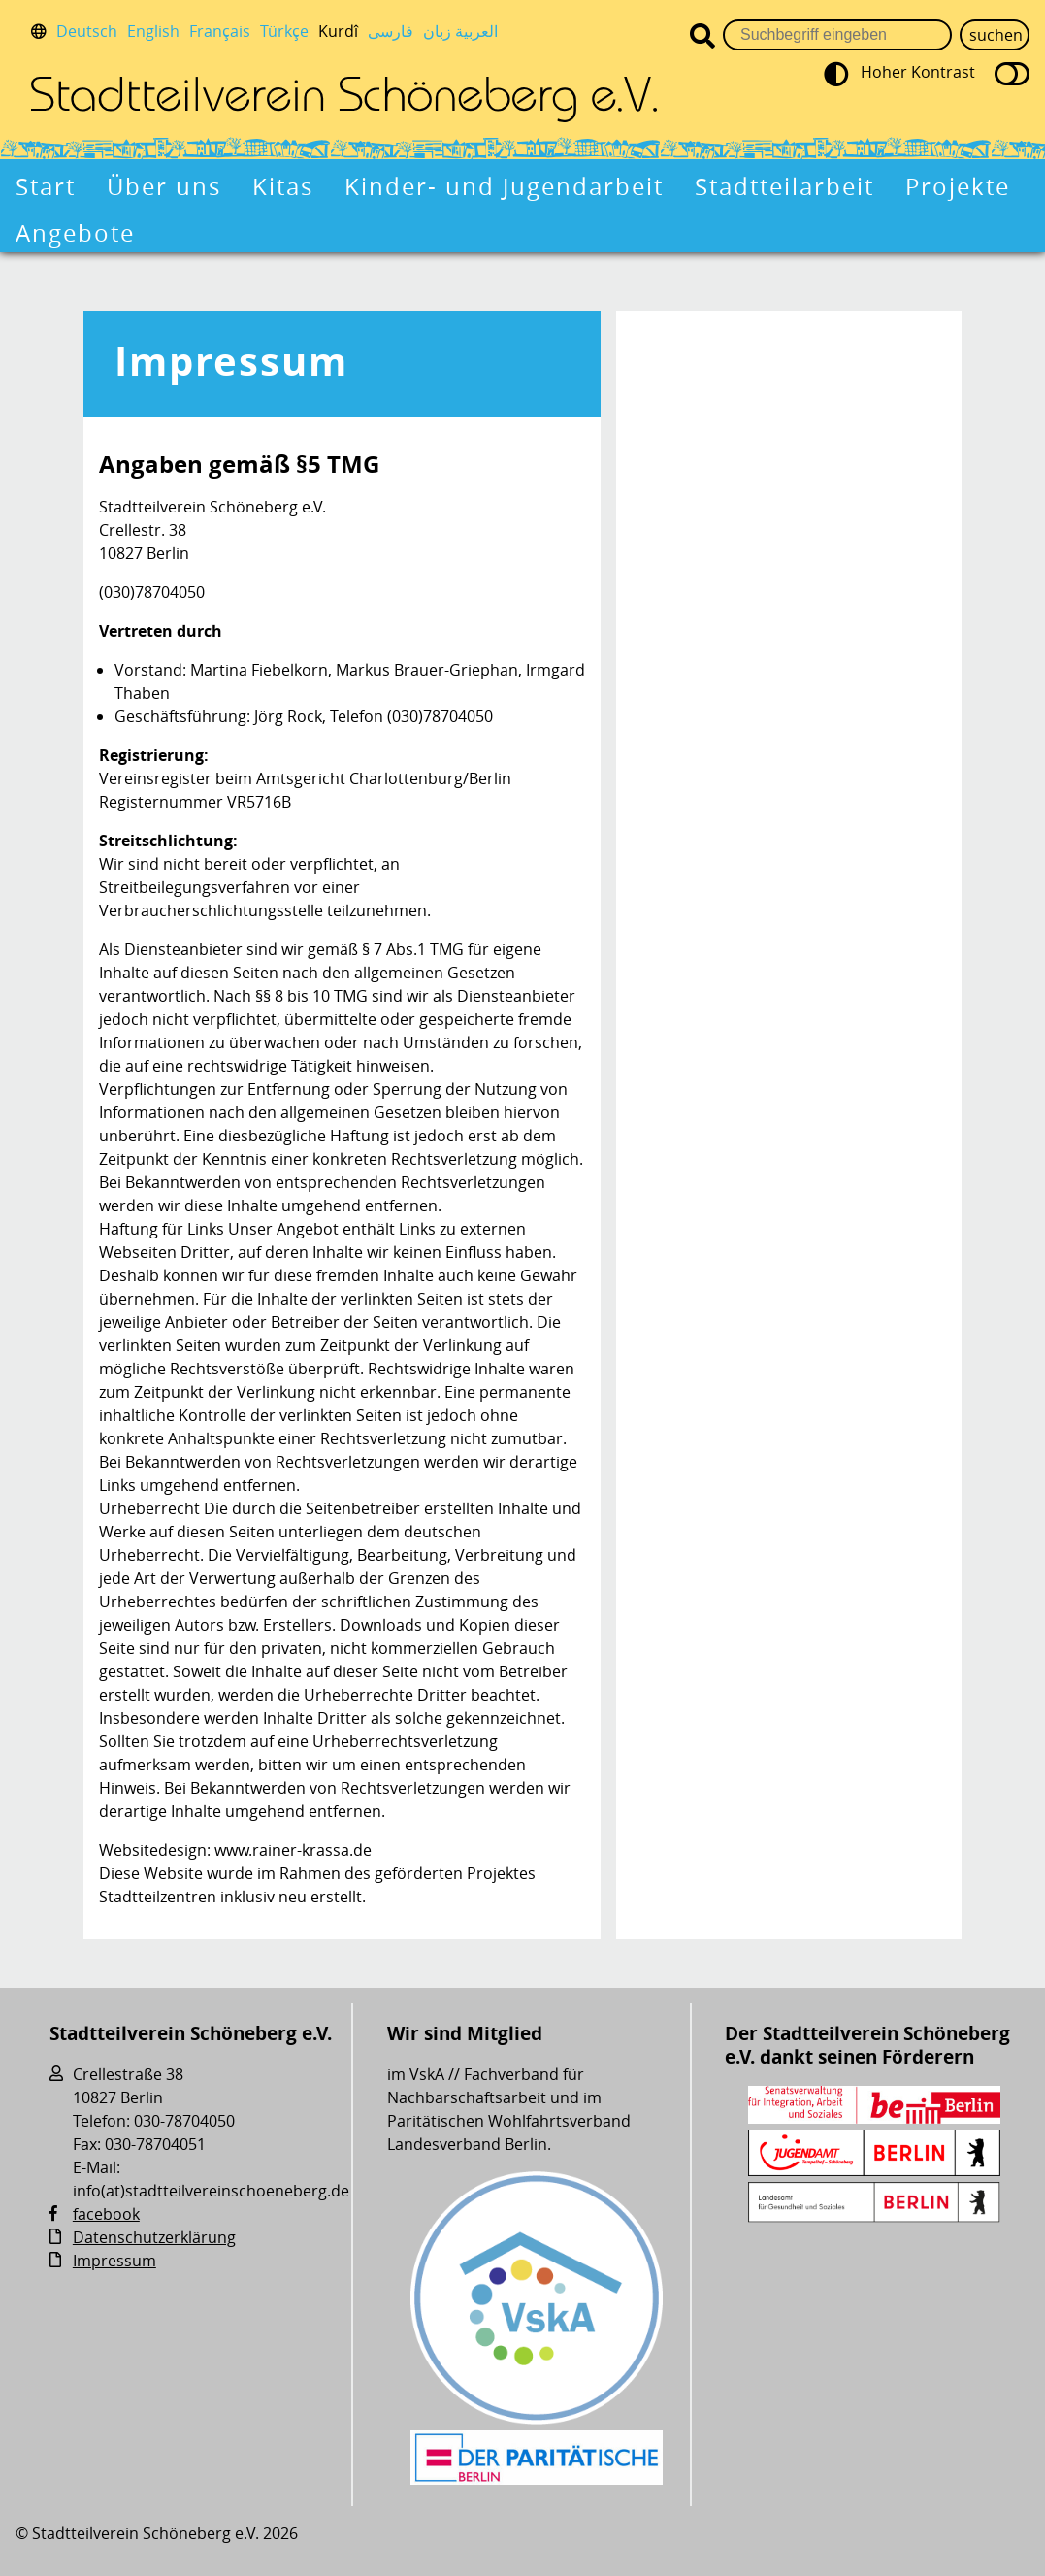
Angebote (75, 232)
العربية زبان (460, 31)
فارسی (390, 31)
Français (219, 31)
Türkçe (284, 31)
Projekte (957, 186)
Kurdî (338, 31)
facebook (106, 2214)
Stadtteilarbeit (784, 186)
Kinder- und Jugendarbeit (504, 186)
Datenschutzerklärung (154, 2237)
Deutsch (86, 31)
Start (46, 186)
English (153, 31)
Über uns (164, 186)
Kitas (282, 186)
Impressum (231, 361)
